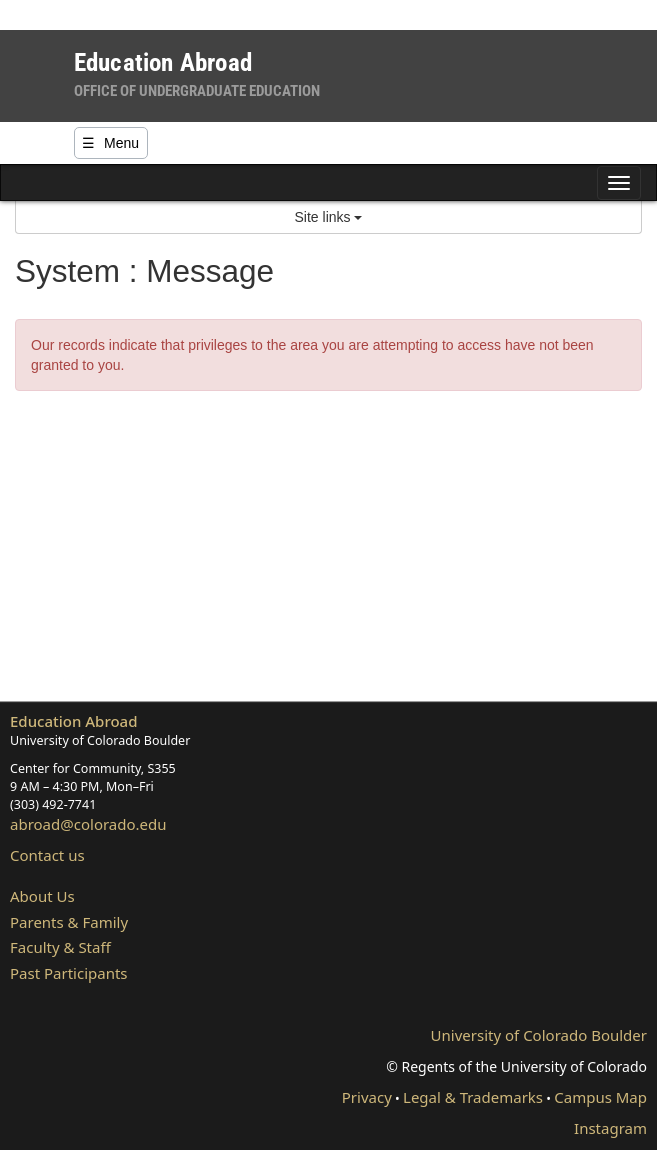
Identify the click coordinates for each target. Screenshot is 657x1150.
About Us (42, 896)
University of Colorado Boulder (539, 1035)
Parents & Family (69, 922)
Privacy (367, 1097)
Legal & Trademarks (473, 1097)
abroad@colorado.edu (88, 824)
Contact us (47, 855)
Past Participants (69, 973)
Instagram (610, 1128)
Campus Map (600, 1097)
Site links (329, 217)
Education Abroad (74, 721)
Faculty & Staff (60, 947)
